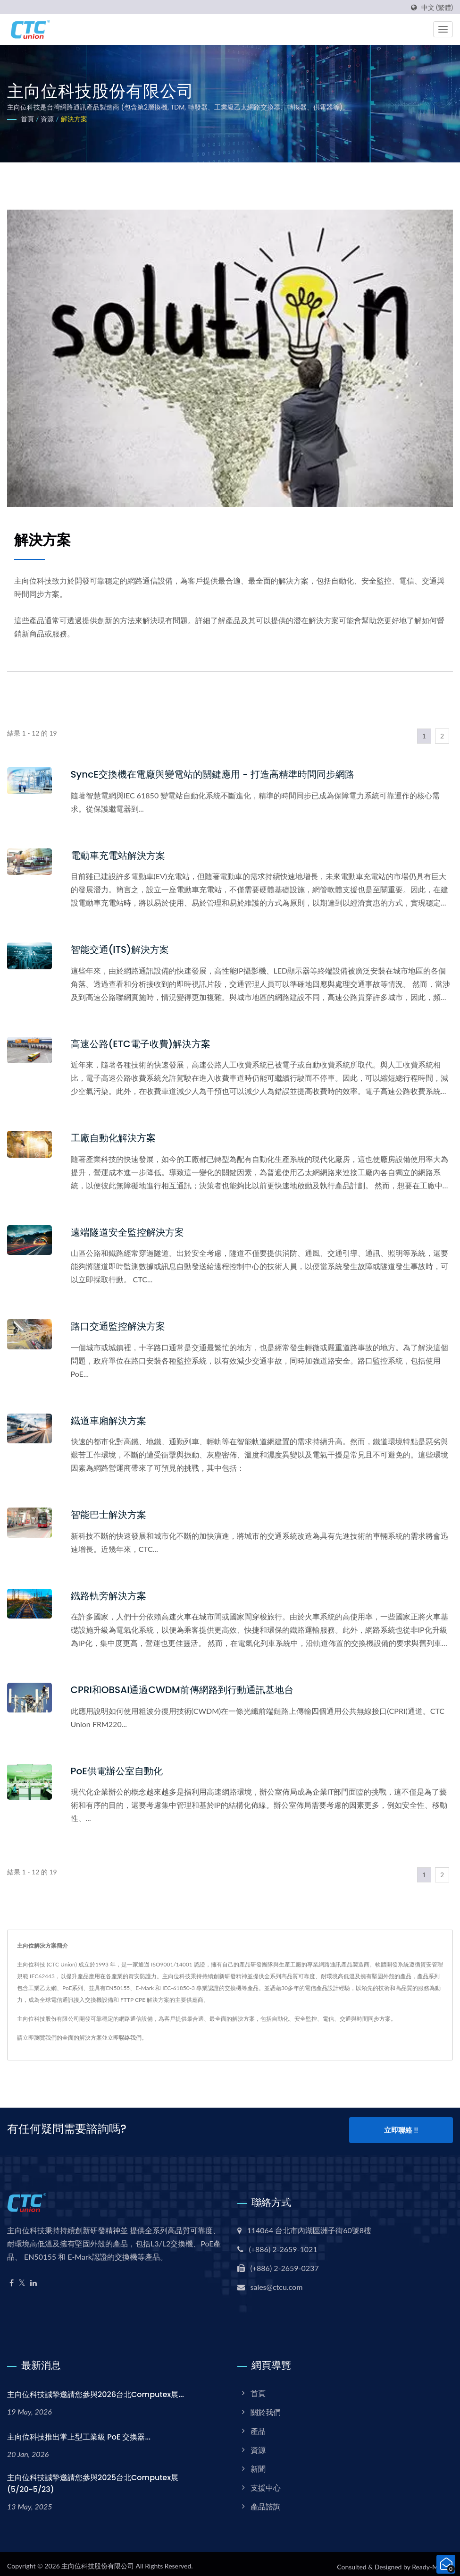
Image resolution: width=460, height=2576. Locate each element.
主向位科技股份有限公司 (97, 2561)
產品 (258, 2425)
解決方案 (74, 119)
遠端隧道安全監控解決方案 (130, 1230)
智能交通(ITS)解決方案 (122, 949)
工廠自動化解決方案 (115, 1137)
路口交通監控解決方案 (120, 1324)
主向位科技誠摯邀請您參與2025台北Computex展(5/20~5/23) (92, 2477)
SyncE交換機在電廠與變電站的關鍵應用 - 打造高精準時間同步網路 (219, 774)
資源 (47, 119)
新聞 (258, 2462)
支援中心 (266, 2481)
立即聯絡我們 (125, 2034)
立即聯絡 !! (401, 2127)
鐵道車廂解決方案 (110, 1418)
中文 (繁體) (437, 7)
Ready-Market (432, 2562)
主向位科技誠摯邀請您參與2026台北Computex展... (95, 2388)
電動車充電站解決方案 (120, 855)
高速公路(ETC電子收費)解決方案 (144, 1043)
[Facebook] (11, 2277)
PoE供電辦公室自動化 (119, 1768)
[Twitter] (21, 2277)
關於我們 (266, 2406)
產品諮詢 (266, 2500)
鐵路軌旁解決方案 (110, 1593)
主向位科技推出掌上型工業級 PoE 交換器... (79, 2431)
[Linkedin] (33, 2277)
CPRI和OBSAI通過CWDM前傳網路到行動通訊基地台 (188, 1687)
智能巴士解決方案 (110, 1512)
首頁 (27, 119)
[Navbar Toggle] (443, 29)
